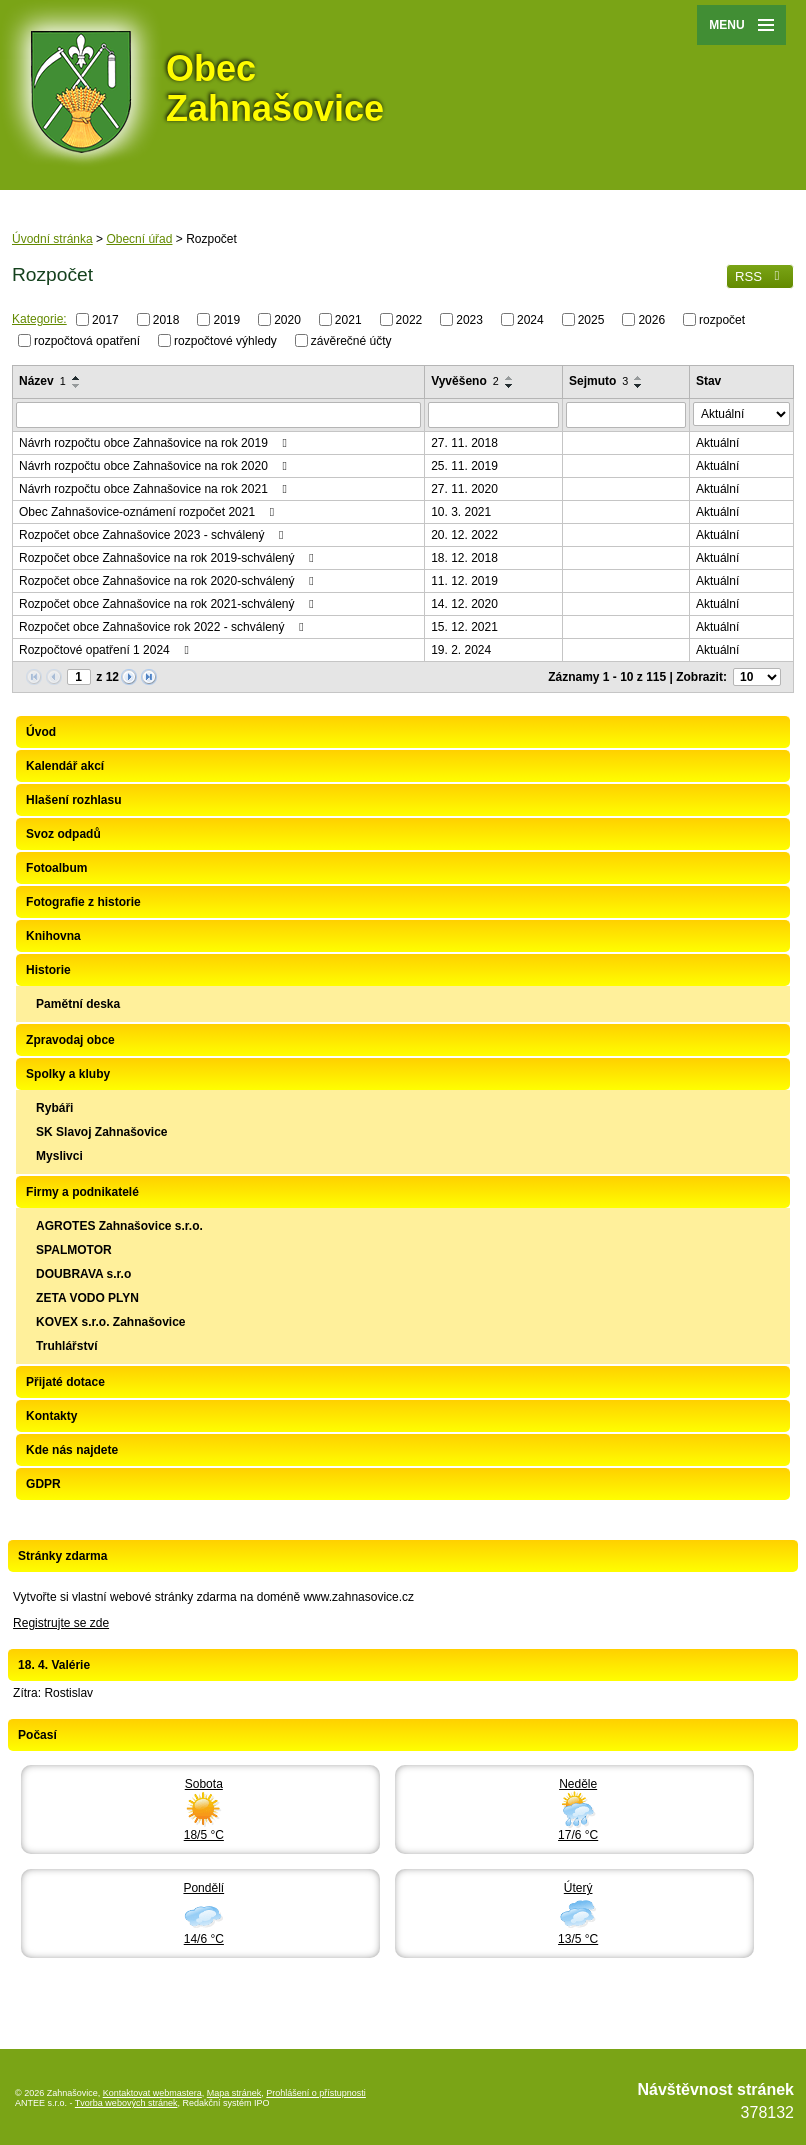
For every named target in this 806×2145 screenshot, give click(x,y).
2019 (226, 320)
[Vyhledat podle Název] (218, 415)
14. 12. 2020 (464, 604)
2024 (530, 320)
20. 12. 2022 (464, 535)
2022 (409, 320)
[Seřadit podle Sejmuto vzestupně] (639, 378)
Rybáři (54, 1108)
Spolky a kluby (68, 1074)
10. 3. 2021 (461, 512)
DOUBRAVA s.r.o (83, 1274)
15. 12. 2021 (464, 627)
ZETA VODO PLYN (87, 1298)
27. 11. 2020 (464, 489)
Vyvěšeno (465, 381)
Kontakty (51, 1416)
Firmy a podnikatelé (82, 1192)
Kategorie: (39, 319)
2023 (469, 320)
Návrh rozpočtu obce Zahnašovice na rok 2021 (155, 489)
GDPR (43, 1484)
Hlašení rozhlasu (73, 800)
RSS (760, 276)
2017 (105, 320)
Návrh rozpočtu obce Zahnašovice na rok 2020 (155, 466)
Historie (48, 970)
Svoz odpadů (63, 834)
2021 (348, 320)
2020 (287, 320)
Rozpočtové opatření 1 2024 (106, 650)
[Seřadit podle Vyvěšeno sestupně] (510, 386)
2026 (651, 320)
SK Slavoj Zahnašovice (101, 1132)
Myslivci (59, 1156)
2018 (166, 320)
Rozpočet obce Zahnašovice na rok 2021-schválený (169, 604)
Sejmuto (598, 381)
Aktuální (717, 443)
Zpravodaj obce (70, 1040)
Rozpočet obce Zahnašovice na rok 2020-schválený (169, 581)
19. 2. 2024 (461, 650)
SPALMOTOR (74, 1250)
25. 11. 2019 (464, 466)
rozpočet (722, 320)
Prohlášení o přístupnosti (316, 2093)
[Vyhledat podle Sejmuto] (626, 415)
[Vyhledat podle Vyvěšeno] (493, 415)
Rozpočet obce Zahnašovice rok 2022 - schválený (164, 627)
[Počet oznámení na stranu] (757, 677)
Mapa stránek (234, 2093)
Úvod (41, 732)
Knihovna (53, 936)
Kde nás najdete (72, 1450)
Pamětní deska (78, 1004)
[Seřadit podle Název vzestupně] (77, 378)
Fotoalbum (56, 868)
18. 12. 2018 (464, 558)
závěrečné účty (351, 340)
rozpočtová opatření (87, 340)
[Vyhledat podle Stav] (741, 414)
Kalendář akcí (65, 766)
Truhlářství (66, 1346)
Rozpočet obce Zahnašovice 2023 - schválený (154, 535)
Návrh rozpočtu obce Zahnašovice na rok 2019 (155, 443)
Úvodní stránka (52, 239)
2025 (591, 320)
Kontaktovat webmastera (152, 2093)
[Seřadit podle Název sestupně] (77, 386)
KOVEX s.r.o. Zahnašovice (110, 1322)
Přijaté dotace (65, 1382)
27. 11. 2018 (464, 443)
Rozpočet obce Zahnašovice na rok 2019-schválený (169, 558)
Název (42, 381)
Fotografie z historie (83, 902)
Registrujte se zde (61, 1623)
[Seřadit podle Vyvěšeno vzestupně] (510, 378)
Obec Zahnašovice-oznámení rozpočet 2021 (149, 512)
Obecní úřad (139, 239)
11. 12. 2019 (464, 581)
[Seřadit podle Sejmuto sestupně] (639, 386)
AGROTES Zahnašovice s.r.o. (119, 1226)
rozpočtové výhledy (225, 340)
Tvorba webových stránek (126, 2103)
